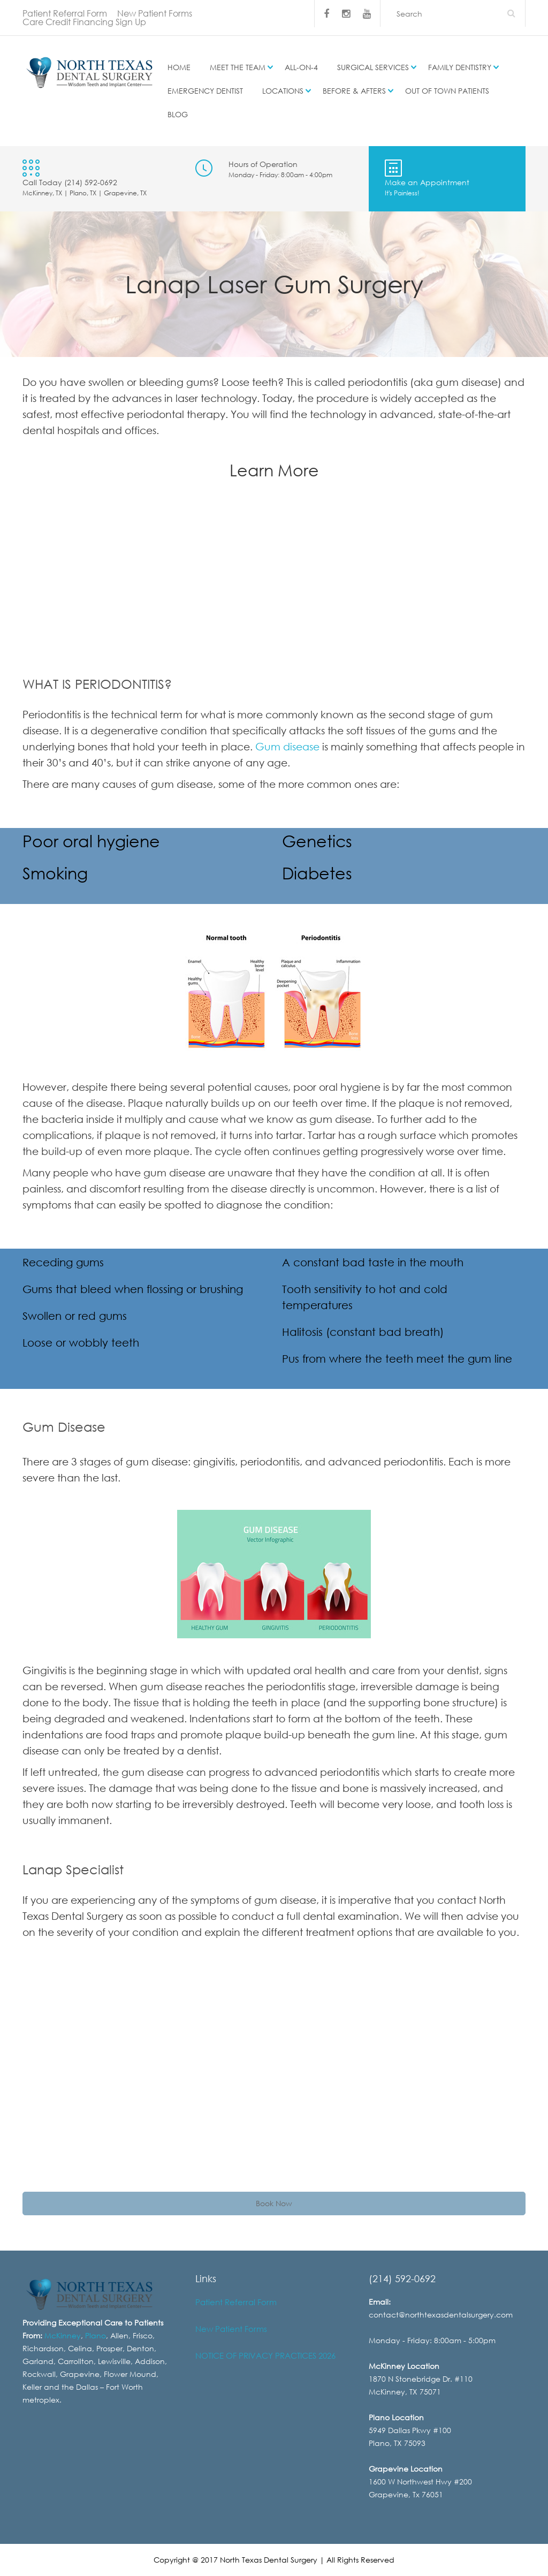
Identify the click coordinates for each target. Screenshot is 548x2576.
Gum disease (287, 746)
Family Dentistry (459, 67)
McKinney (62, 2335)
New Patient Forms (154, 13)
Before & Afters (354, 90)
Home (179, 67)
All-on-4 (301, 67)
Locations (282, 90)
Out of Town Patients (447, 90)
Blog (178, 114)
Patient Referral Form (64, 13)
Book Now (274, 2203)
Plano (95, 2335)
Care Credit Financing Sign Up (84, 22)
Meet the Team (237, 67)
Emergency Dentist (205, 90)
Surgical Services (373, 67)
